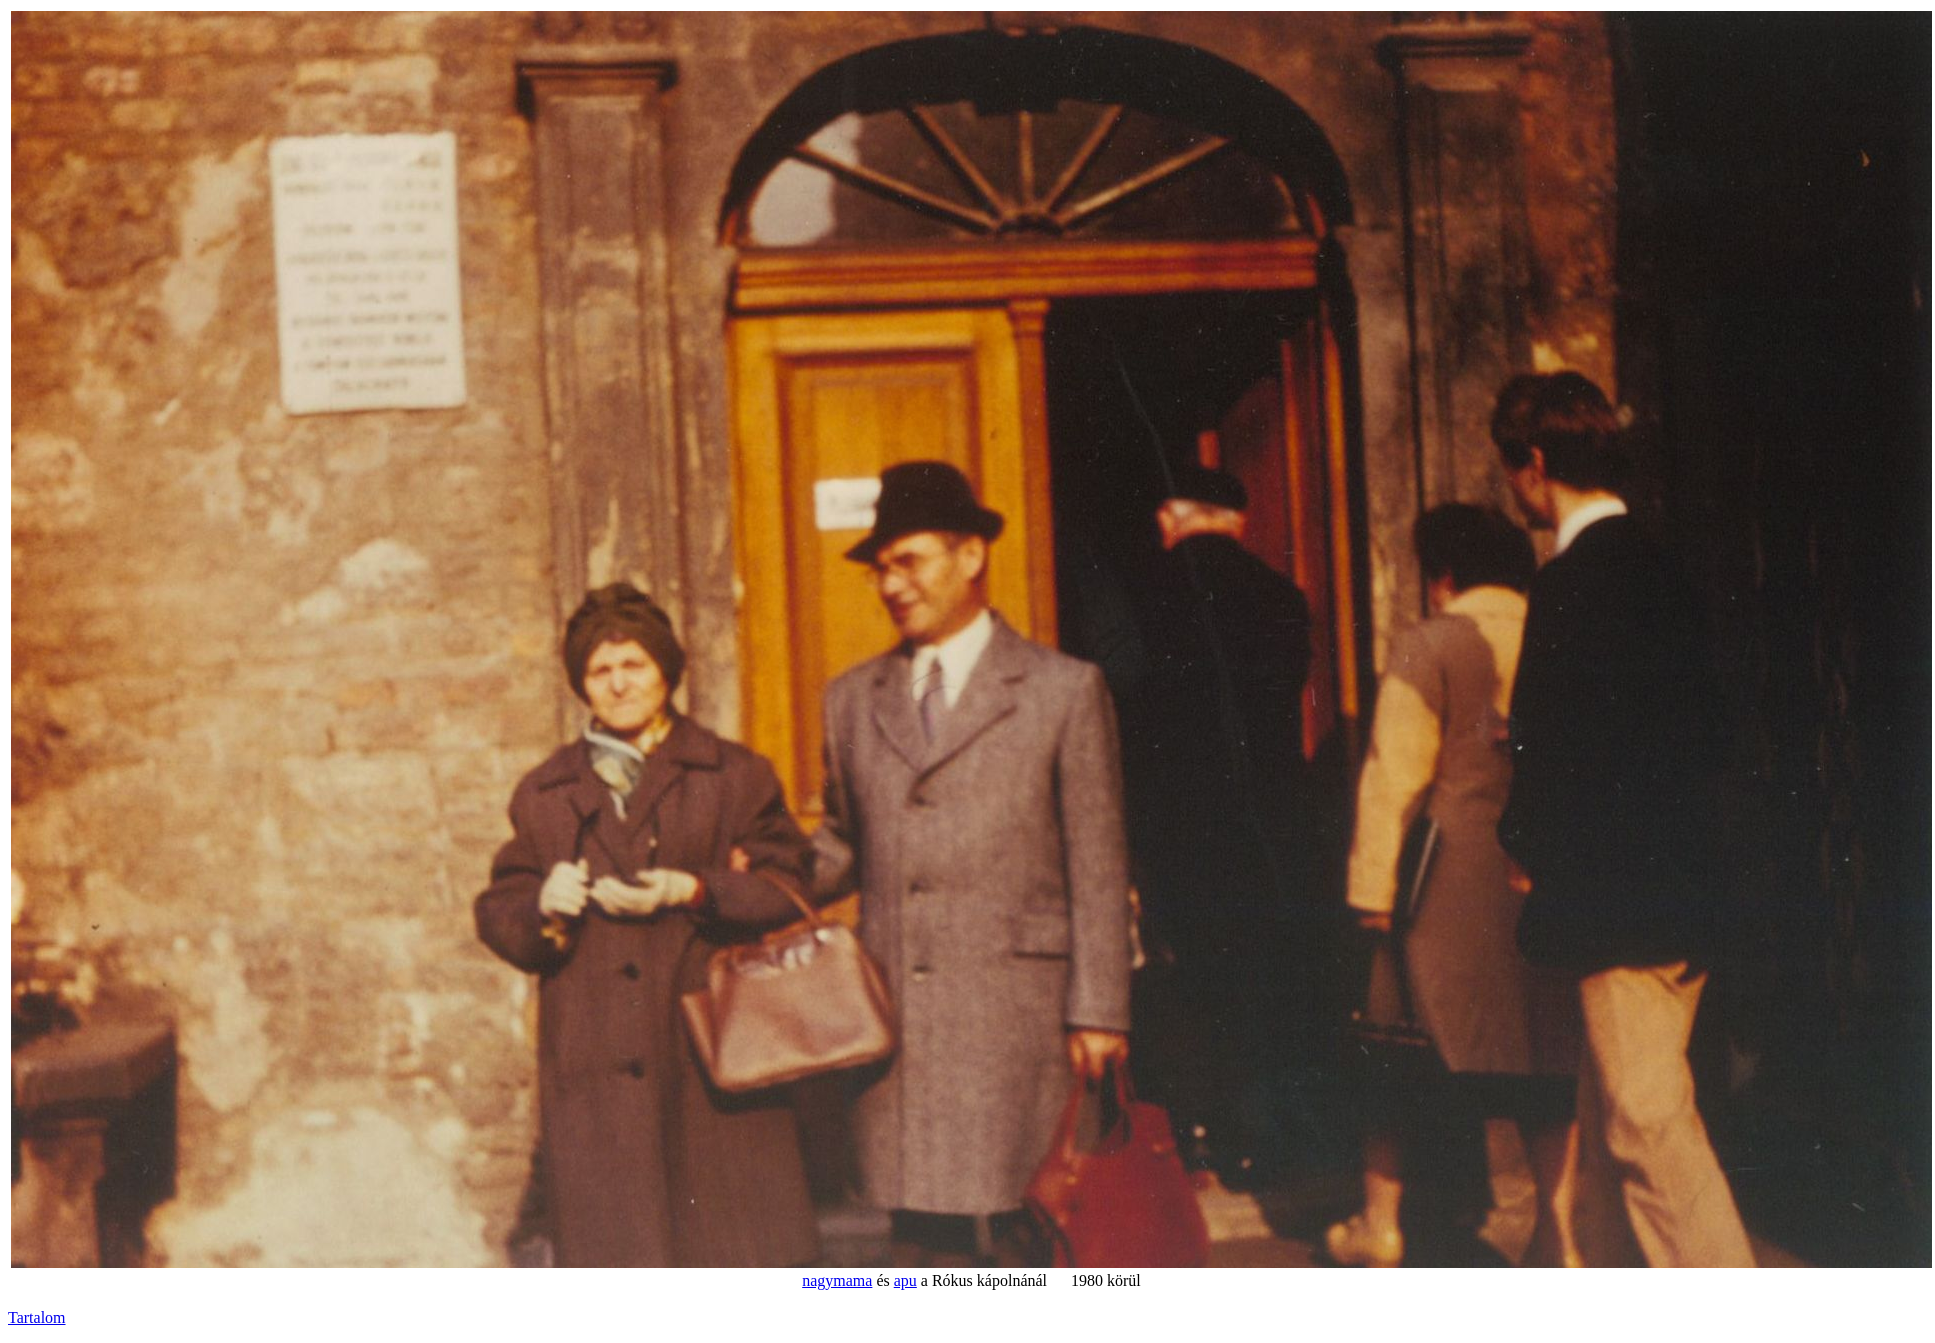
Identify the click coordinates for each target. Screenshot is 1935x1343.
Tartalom (37, 1317)
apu (905, 1280)
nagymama (837, 1280)
